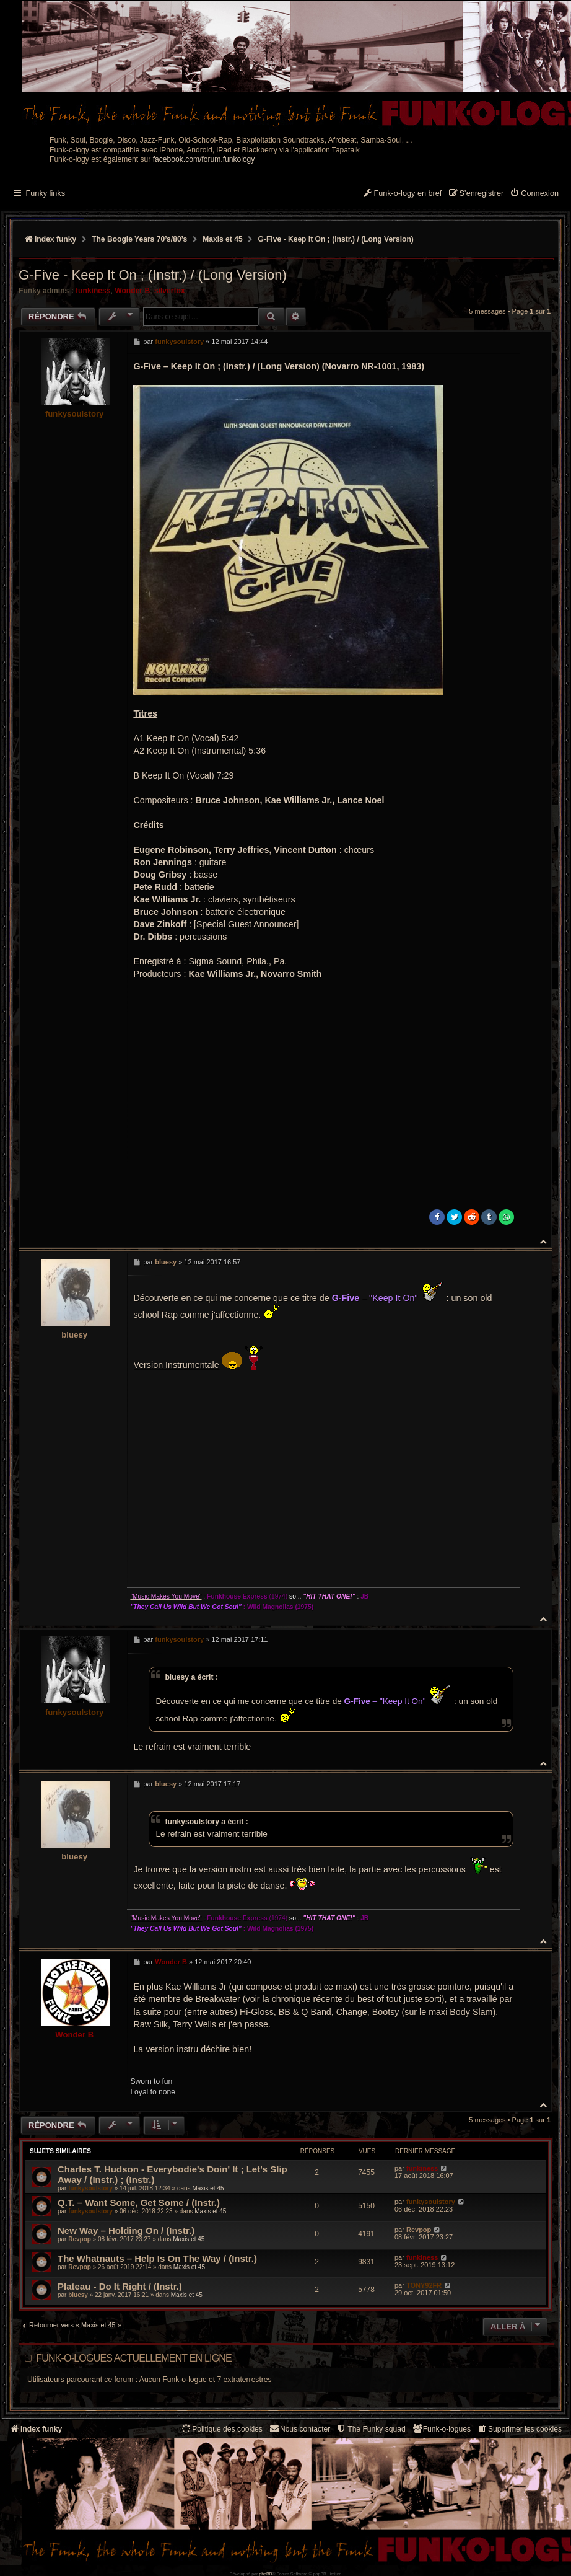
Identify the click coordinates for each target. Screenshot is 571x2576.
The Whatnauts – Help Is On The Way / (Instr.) (157, 2258)
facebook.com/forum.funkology (204, 159)
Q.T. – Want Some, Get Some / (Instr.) (139, 2202)
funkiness (93, 290)
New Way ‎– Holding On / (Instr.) (126, 2230)
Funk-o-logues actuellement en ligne (134, 2358)
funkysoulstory (74, 413)
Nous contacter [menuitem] (299, 2428)
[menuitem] (534, 194)
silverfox (169, 290)
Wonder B (132, 290)
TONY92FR (424, 2285)
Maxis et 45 (208, 2188)
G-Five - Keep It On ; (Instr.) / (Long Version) (336, 239)
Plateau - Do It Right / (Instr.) (120, 2286)
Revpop (79, 2239)
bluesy (74, 1334)
